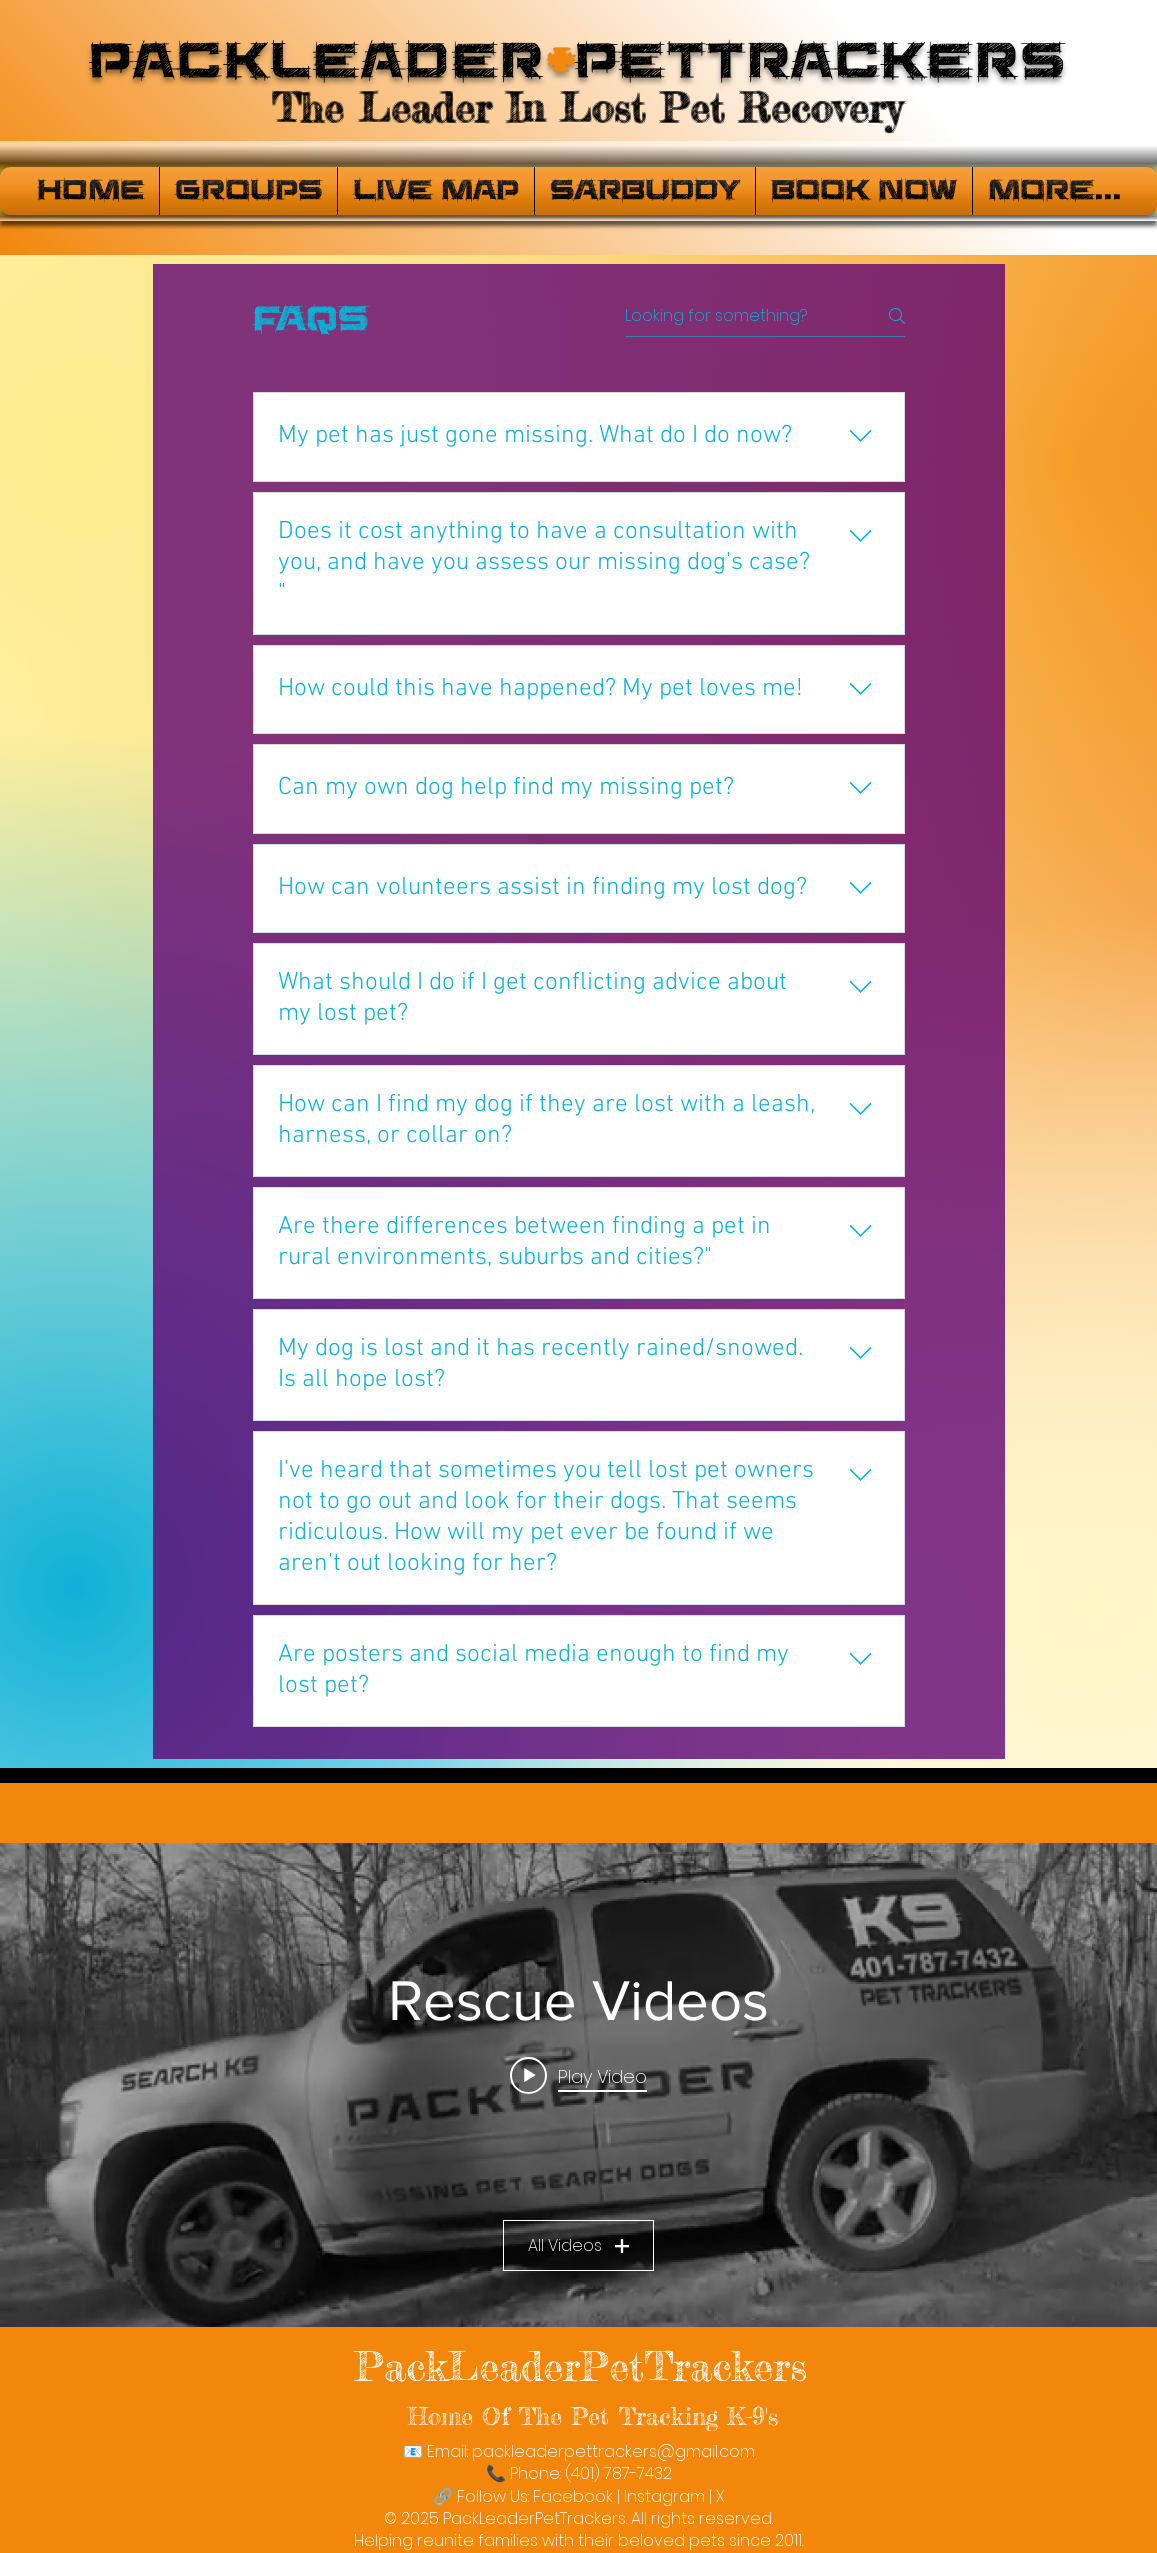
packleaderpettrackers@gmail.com (613, 2451)
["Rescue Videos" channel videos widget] (578, 2085)
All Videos (578, 2245)
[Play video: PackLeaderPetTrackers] (578, 2076)
